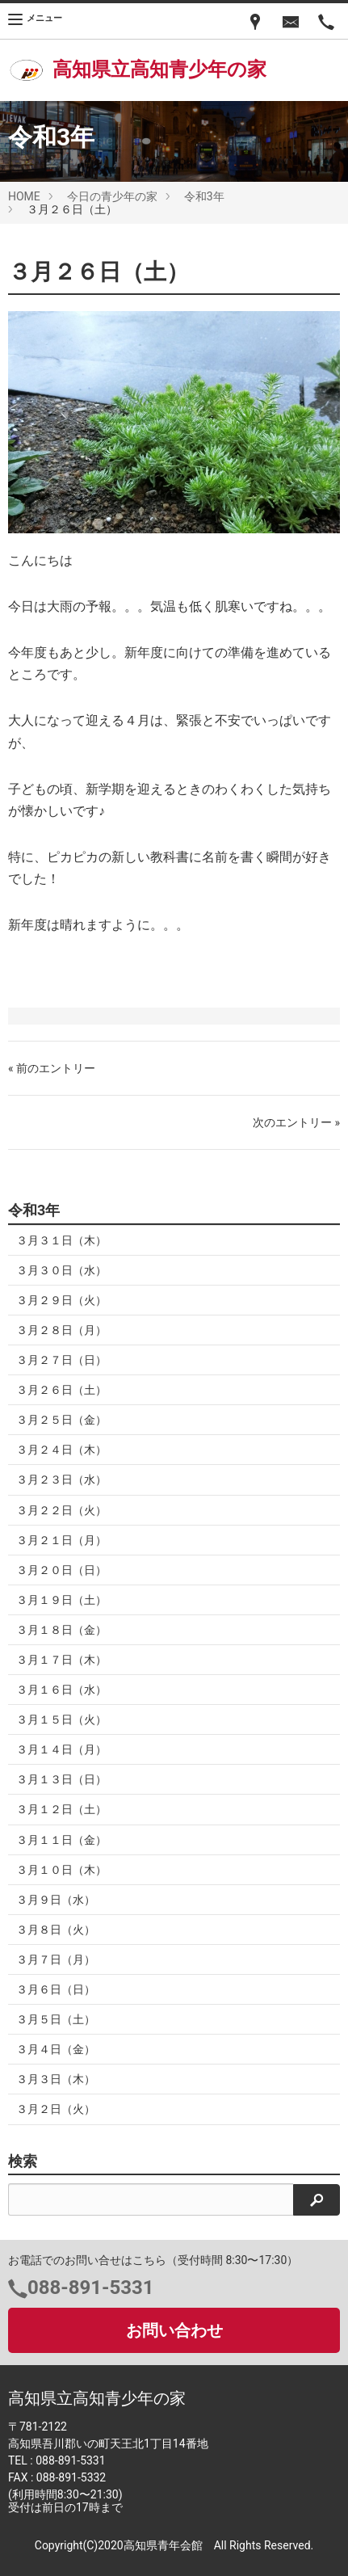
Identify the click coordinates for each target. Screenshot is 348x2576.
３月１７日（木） (61, 1659)
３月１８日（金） (61, 1629)
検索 (22, 2161)
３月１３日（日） (61, 1779)
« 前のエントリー (51, 1068)
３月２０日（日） (61, 1570)
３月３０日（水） (61, 1270)
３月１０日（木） (61, 1869)
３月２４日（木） (61, 1449)
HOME (24, 196)
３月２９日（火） (61, 1300)
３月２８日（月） (61, 1330)
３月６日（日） (55, 1989)
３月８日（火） (55, 1929)
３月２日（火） (55, 2108)
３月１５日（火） (61, 1719)
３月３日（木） (55, 2079)
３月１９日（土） (61, 1599)
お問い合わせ (174, 2330)
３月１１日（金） (61, 1839)
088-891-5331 (90, 2287)
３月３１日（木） (61, 1240)
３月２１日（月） (61, 1540)
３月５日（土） (55, 2019)
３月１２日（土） (61, 1809)
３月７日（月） (55, 1959)
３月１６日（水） (61, 1689)
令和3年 (204, 196)
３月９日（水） (55, 1899)
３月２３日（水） (61, 1479)
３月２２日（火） (61, 1510)
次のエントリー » (296, 1122)
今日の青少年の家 (112, 196)
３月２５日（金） (61, 1419)
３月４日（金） (55, 2049)
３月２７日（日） (61, 1359)
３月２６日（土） (61, 1389)
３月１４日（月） (61, 1749)
